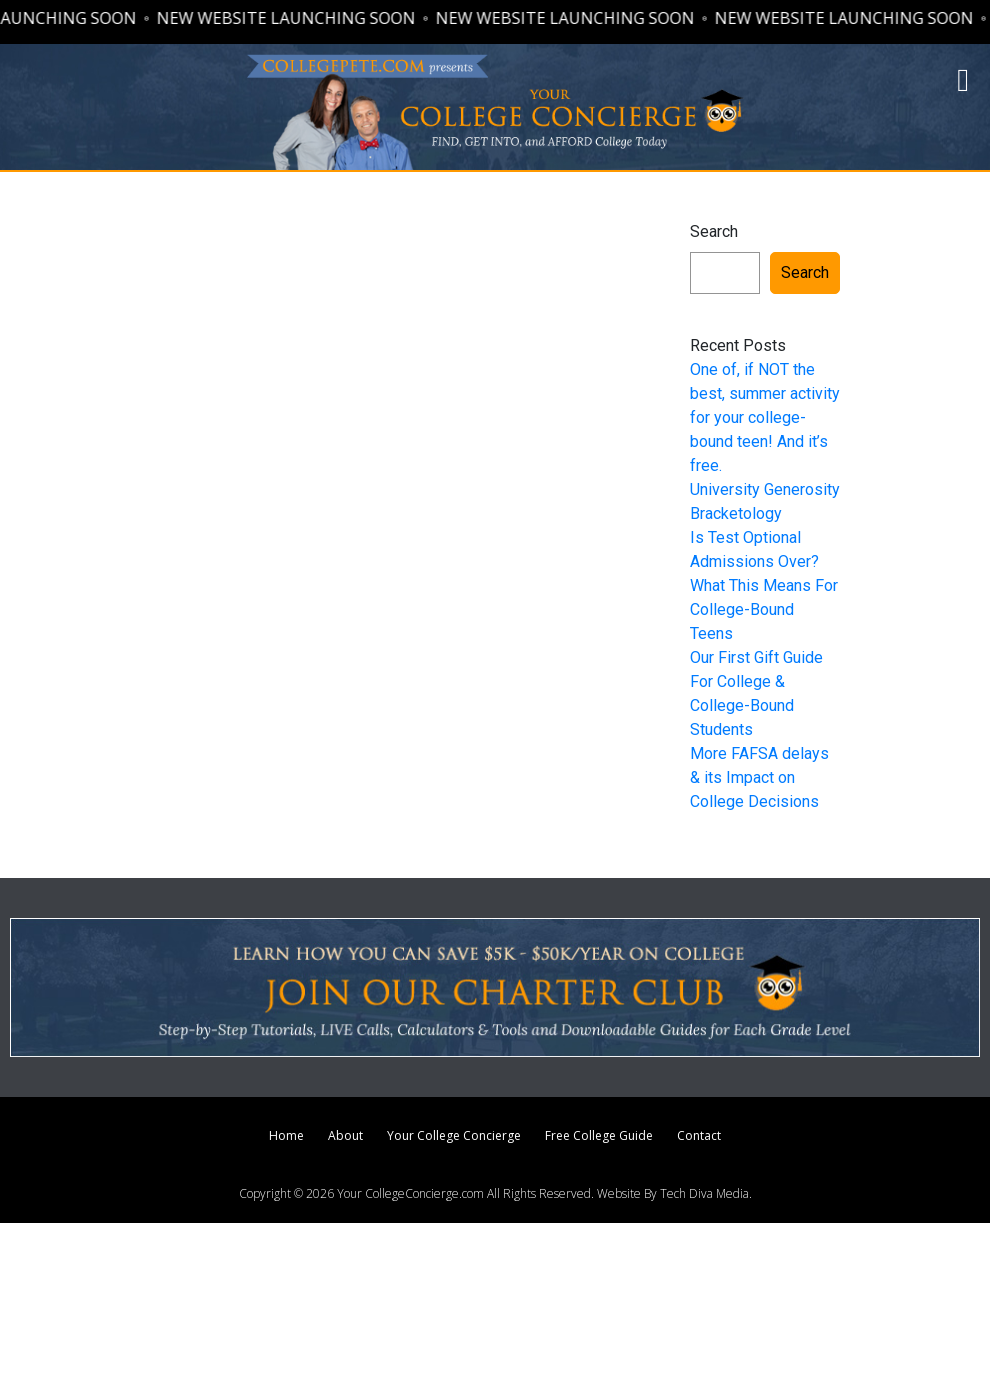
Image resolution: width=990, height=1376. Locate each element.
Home (286, 1135)
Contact (699, 1135)
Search (714, 231)
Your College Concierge (454, 1135)
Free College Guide (599, 1135)
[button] (963, 80)
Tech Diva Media (704, 1193)
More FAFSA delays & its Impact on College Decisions (759, 777)
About (345, 1135)
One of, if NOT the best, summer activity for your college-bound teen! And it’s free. (765, 417)
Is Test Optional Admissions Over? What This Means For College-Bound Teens (764, 585)
